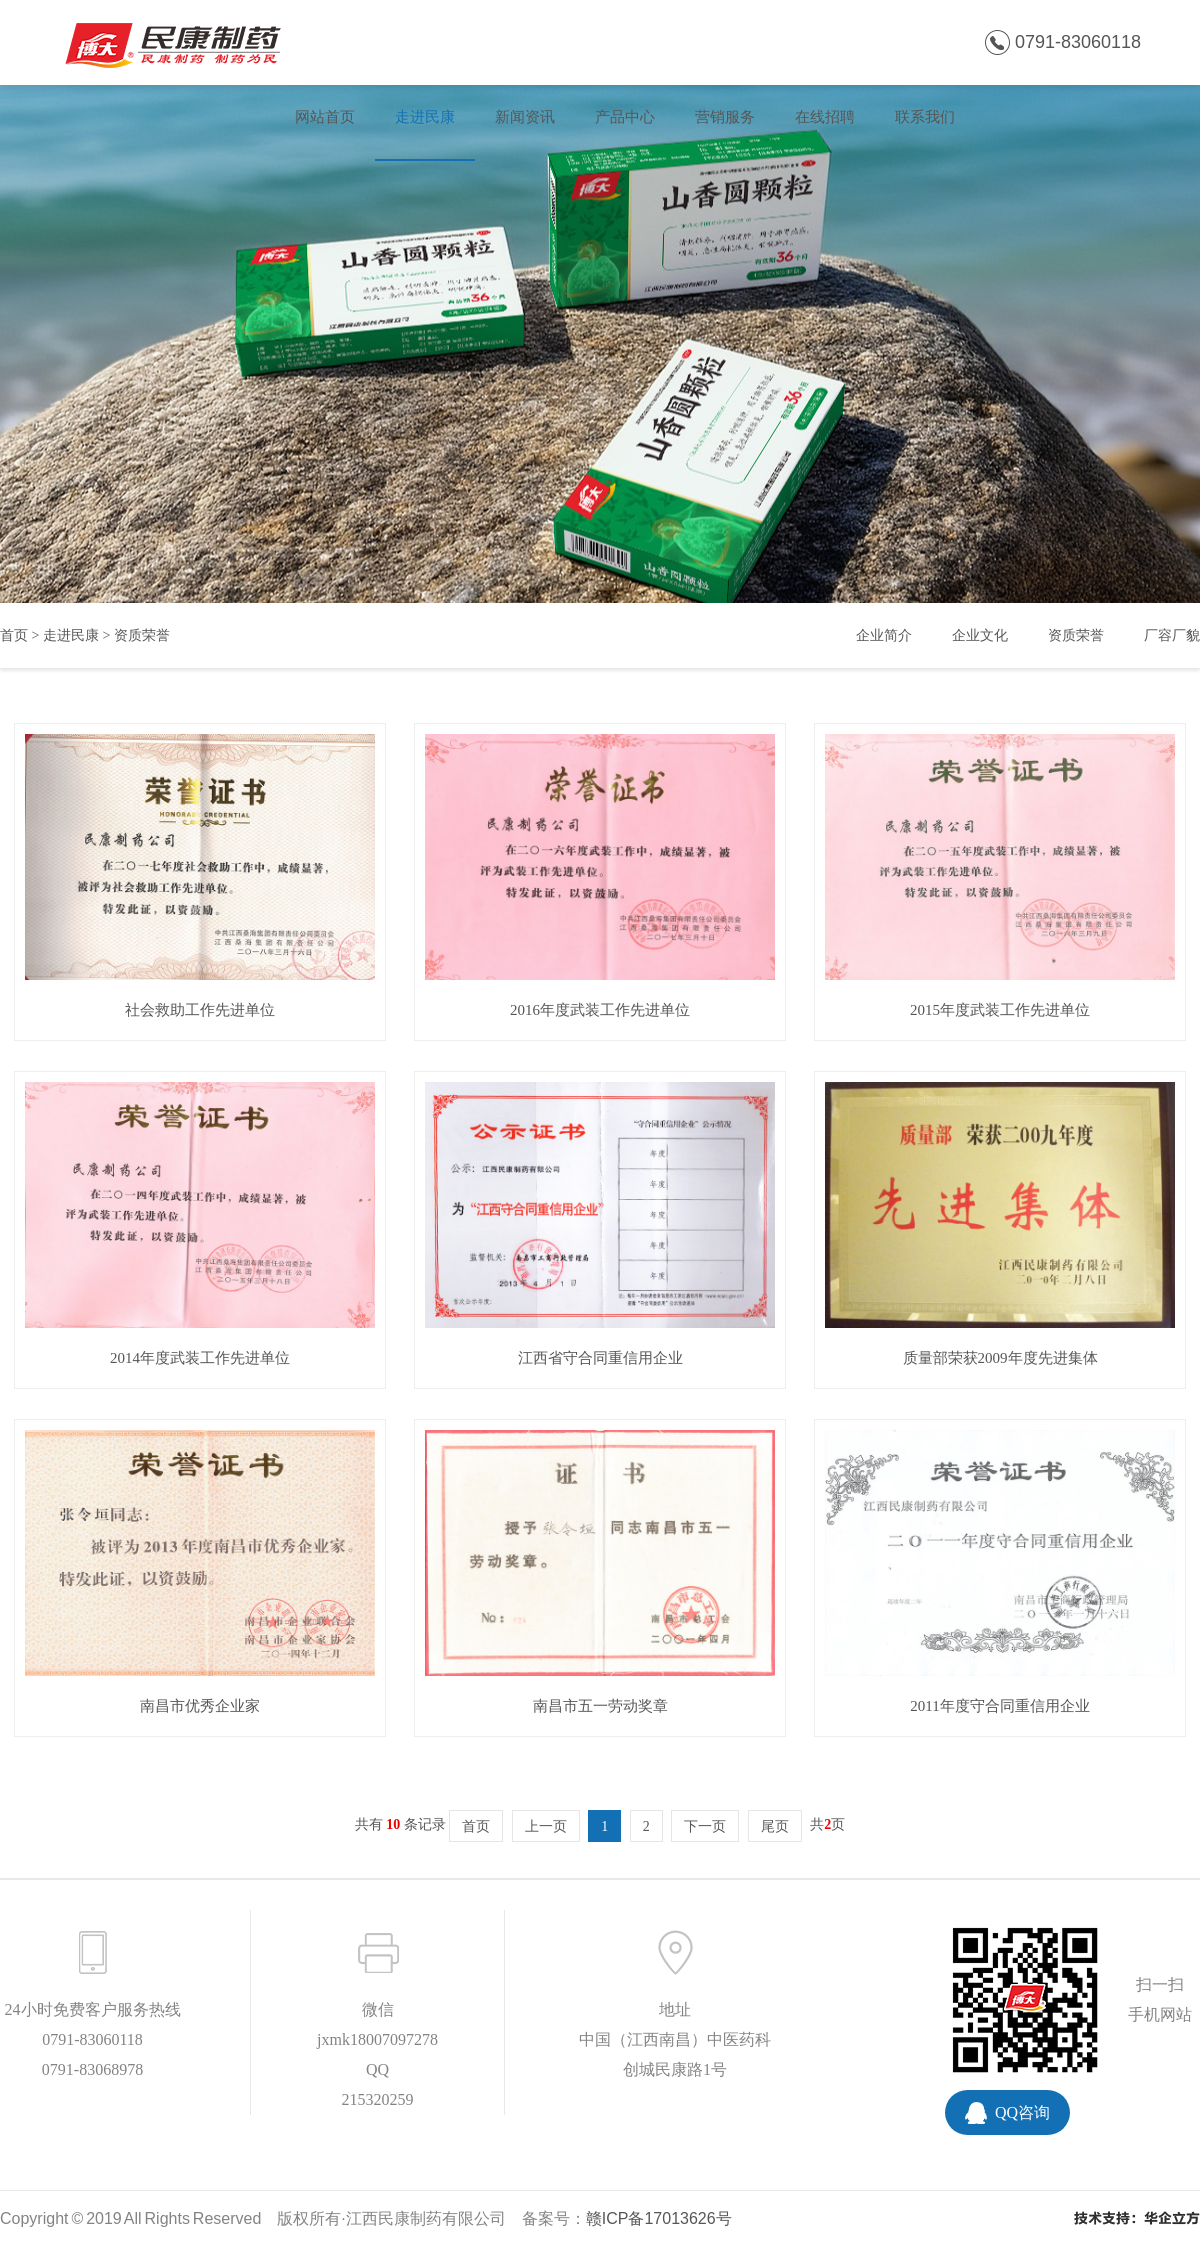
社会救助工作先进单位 (200, 1010)
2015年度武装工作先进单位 (1000, 1010)
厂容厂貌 (1172, 635)
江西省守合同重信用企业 (600, 1358)
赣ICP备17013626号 (659, 2218)
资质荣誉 (142, 635)
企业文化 (980, 635)
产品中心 (625, 117)
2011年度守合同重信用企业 (999, 1706)
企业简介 (884, 635)
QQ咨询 (1022, 2112)
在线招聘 (825, 117)
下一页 (705, 1826)
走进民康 (425, 117)
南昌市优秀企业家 (200, 1706)
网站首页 (325, 117)
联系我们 (925, 117)
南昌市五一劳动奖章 (600, 1706)
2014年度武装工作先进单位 (200, 1358)
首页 (14, 635)
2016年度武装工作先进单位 (600, 1010)
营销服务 (725, 117)
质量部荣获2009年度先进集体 (1000, 1358)
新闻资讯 (525, 117)
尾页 (775, 1826)
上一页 (546, 1826)
